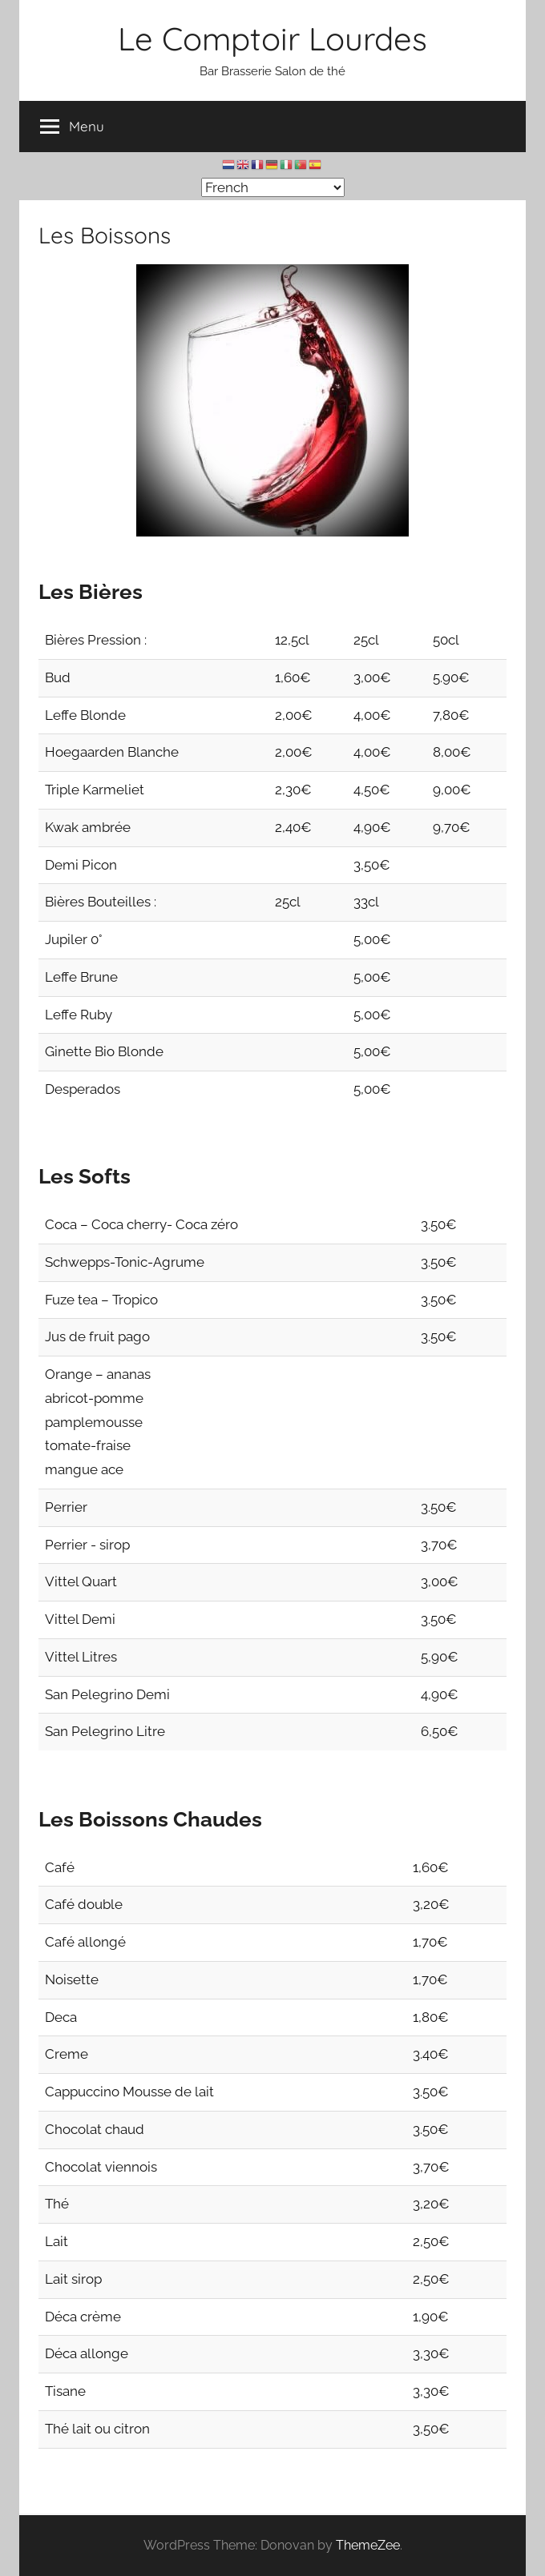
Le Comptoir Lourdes (272, 38)
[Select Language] (273, 187)
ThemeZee (368, 2545)
